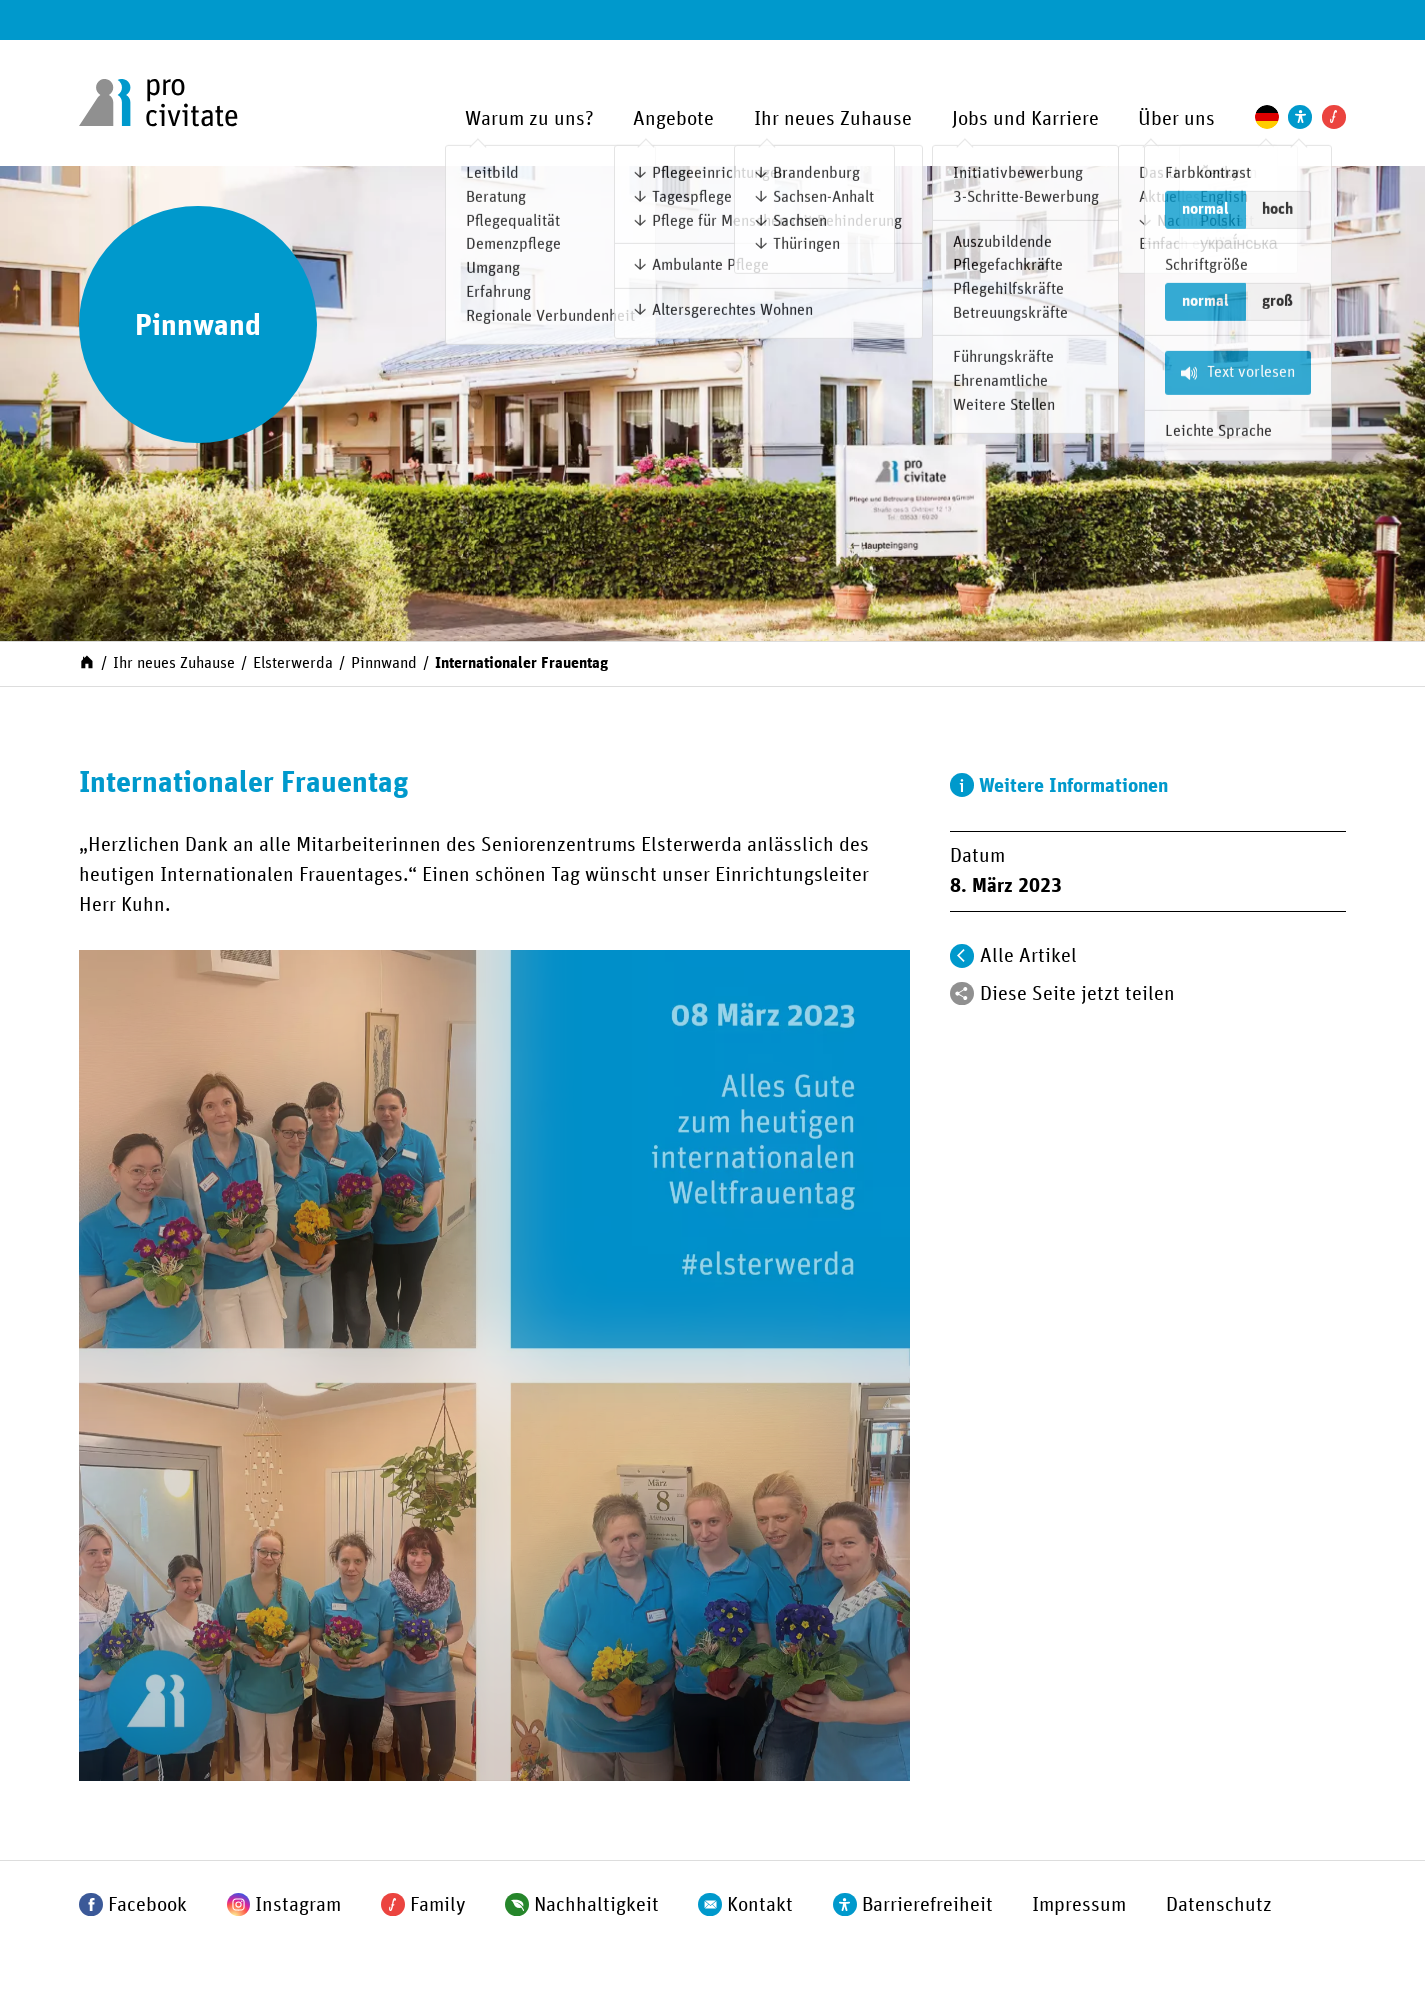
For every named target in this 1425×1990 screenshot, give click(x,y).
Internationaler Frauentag (521, 663)
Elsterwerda (293, 663)
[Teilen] (962, 994)
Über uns (1176, 119)
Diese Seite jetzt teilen (1077, 994)
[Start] (87, 662)
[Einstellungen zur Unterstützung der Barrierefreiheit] (1300, 117)
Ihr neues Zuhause (833, 119)
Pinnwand (384, 663)
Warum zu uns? (529, 119)
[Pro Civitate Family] (1334, 117)
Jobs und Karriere (1025, 119)
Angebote (673, 119)
